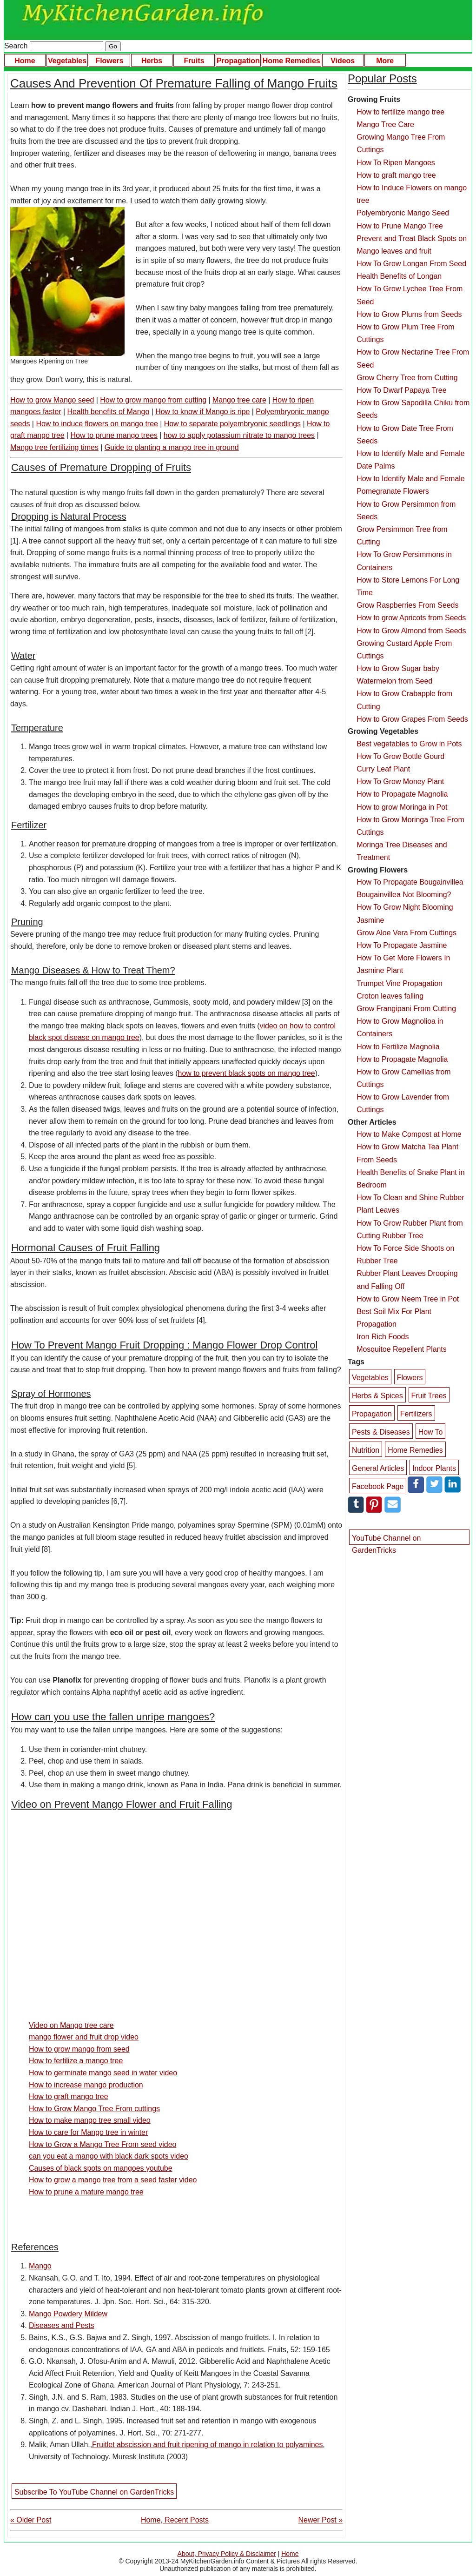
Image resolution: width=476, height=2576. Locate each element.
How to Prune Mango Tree (400, 226)
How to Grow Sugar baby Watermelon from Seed (398, 674)
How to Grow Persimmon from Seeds (406, 510)
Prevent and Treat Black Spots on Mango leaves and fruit (412, 245)
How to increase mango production (86, 2085)
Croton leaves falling (390, 996)
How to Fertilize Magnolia (398, 1047)
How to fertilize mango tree (400, 112)
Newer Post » (320, 2520)
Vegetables (67, 61)
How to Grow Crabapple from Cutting (404, 700)
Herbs (151, 61)
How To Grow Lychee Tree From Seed (410, 295)
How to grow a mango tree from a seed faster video (113, 2180)
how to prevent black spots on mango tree (246, 1073)
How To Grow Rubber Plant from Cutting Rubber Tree (410, 1229)
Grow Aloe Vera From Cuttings (406, 933)
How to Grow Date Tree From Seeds (405, 434)
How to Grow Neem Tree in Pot (408, 1299)
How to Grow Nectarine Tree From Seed (413, 358)
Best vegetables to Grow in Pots (409, 744)
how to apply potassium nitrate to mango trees (239, 435)
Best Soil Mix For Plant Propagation (394, 1318)
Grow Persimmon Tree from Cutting (402, 535)
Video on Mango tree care (71, 2025)
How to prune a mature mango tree (86, 2192)
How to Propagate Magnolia (402, 794)
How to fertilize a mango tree (76, 2061)
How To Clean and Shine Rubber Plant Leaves (410, 1204)
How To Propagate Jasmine (402, 945)
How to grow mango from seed (79, 2049)
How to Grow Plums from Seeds (409, 314)
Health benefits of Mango (108, 412)
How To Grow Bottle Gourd (400, 756)
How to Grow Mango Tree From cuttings (94, 2109)
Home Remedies (291, 61)
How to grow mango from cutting (153, 400)
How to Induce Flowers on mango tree (412, 194)
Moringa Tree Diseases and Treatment (402, 851)
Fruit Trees (429, 1396)
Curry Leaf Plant (383, 769)
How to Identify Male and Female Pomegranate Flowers (410, 485)
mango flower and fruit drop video (84, 2037)
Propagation (238, 61)
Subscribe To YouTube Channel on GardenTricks (94, 2492)
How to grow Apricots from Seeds (411, 618)
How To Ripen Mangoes (396, 163)
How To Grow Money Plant (400, 781)
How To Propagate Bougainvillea (410, 882)
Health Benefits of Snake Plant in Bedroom (410, 1178)
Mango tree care (239, 400)
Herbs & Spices (377, 1396)
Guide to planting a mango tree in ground (172, 447)
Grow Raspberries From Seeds (407, 605)
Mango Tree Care (385, 124)
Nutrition (365, 1450)
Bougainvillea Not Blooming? (404, 895)
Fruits (194, 61)
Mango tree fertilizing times (54, 447)
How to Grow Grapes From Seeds (412, 719)
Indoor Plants (434, 1468)
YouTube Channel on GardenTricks (386, 1539)
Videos (343, 61)
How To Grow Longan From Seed (411, 264)
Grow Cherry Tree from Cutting (407, 378)
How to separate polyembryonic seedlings (232, 424)
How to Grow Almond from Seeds (411, 631)
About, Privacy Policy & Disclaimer (227, 2553)
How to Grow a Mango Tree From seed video (102, 2144)
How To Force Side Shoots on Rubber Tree (405, 1254)
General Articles (378, 1468)
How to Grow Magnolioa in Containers (400, 1027)
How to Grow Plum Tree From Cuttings (405, 333)
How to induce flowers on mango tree (97, 424)
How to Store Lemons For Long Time (408, 586)
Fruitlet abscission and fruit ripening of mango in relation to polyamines (207, 2445)
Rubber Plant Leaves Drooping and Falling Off (407, 1279)
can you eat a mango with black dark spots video (108, 2156)
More (385, 61)
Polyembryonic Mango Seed (403, 213)
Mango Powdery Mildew (68, 2314)
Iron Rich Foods (383, 1337)
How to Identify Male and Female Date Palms (410, 459)
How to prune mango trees (114, 435)
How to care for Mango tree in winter (88, 2132)
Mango (40, 2266)
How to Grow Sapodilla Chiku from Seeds (413, 409)
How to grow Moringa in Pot (402, 807)
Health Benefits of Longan (399, 276)
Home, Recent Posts (175, 2520)
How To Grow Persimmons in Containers (404, 560)
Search (53, 46)
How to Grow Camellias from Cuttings (403, 1078)
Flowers (109, 61)
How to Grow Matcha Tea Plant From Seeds (407, 1153)
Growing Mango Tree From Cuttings (401, 143)
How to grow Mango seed (52, 400)
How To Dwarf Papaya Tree (401, 390)
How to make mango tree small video (90, 2120)
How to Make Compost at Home (409, 1134)
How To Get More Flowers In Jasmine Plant (403, 964)
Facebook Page (377, 1486)
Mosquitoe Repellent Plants (402, 1349)
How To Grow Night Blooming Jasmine (405, 913)
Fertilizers (416, 1414)
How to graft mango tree (68, 2096)
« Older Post (30, 2520)
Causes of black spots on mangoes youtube (100, 2168)
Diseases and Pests (61, 2325)
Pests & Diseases (381, 1432)
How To (430, 1432)
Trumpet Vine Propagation (400, 983)
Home (24, 61)
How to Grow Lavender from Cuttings (403, 1103)
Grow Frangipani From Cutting (406, 1009)
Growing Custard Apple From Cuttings (404, 649)
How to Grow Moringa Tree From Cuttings (410, 826)
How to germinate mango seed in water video (103, 2073)
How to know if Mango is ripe (202, 412)
